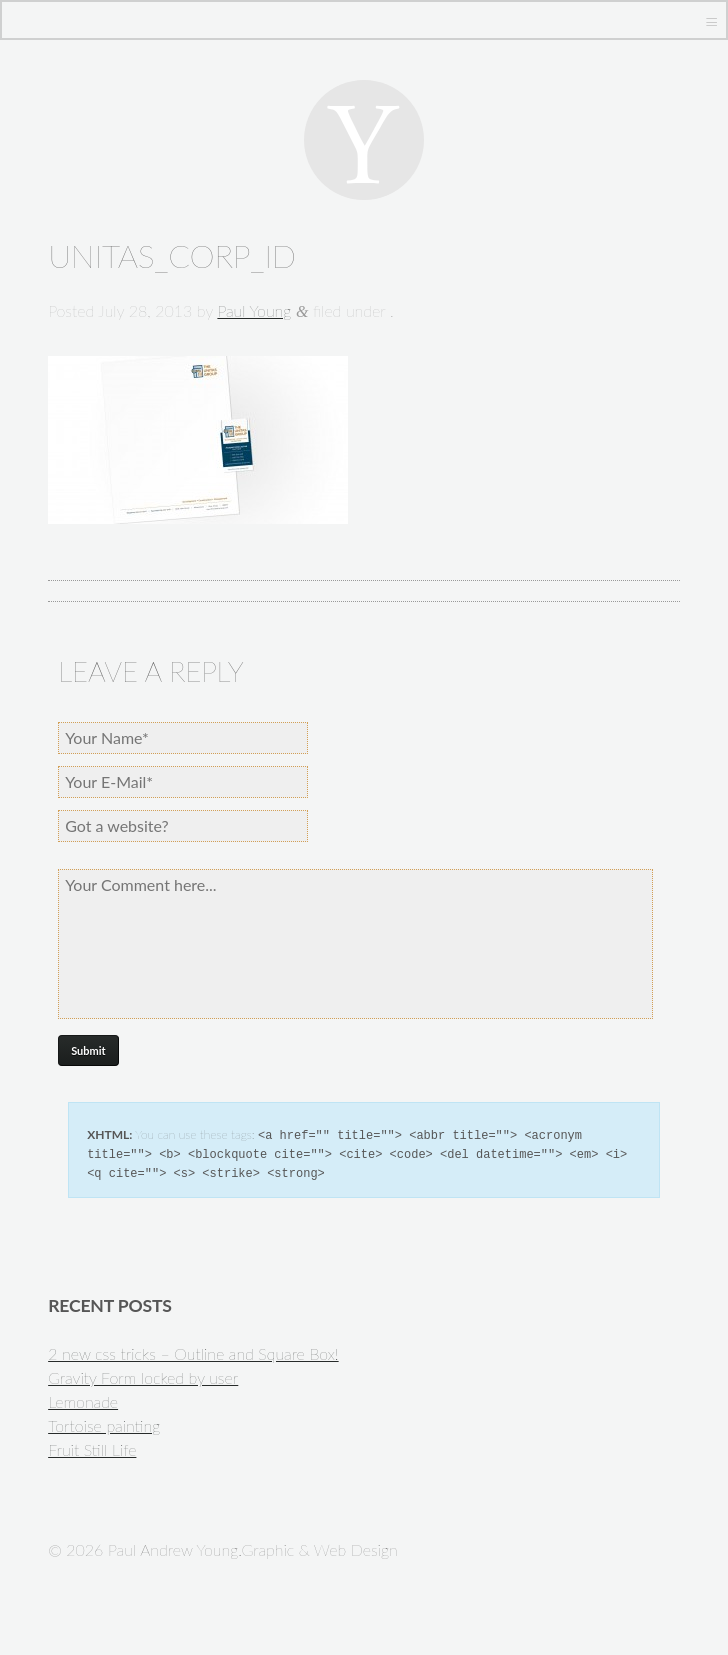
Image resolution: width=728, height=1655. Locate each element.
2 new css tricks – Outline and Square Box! (193, 1350)
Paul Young (254, 310)
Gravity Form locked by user (143, 1374)
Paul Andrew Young (364, 140)
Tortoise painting (104, 1422)
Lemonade (83, 1398)
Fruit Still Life (92, 1446)
